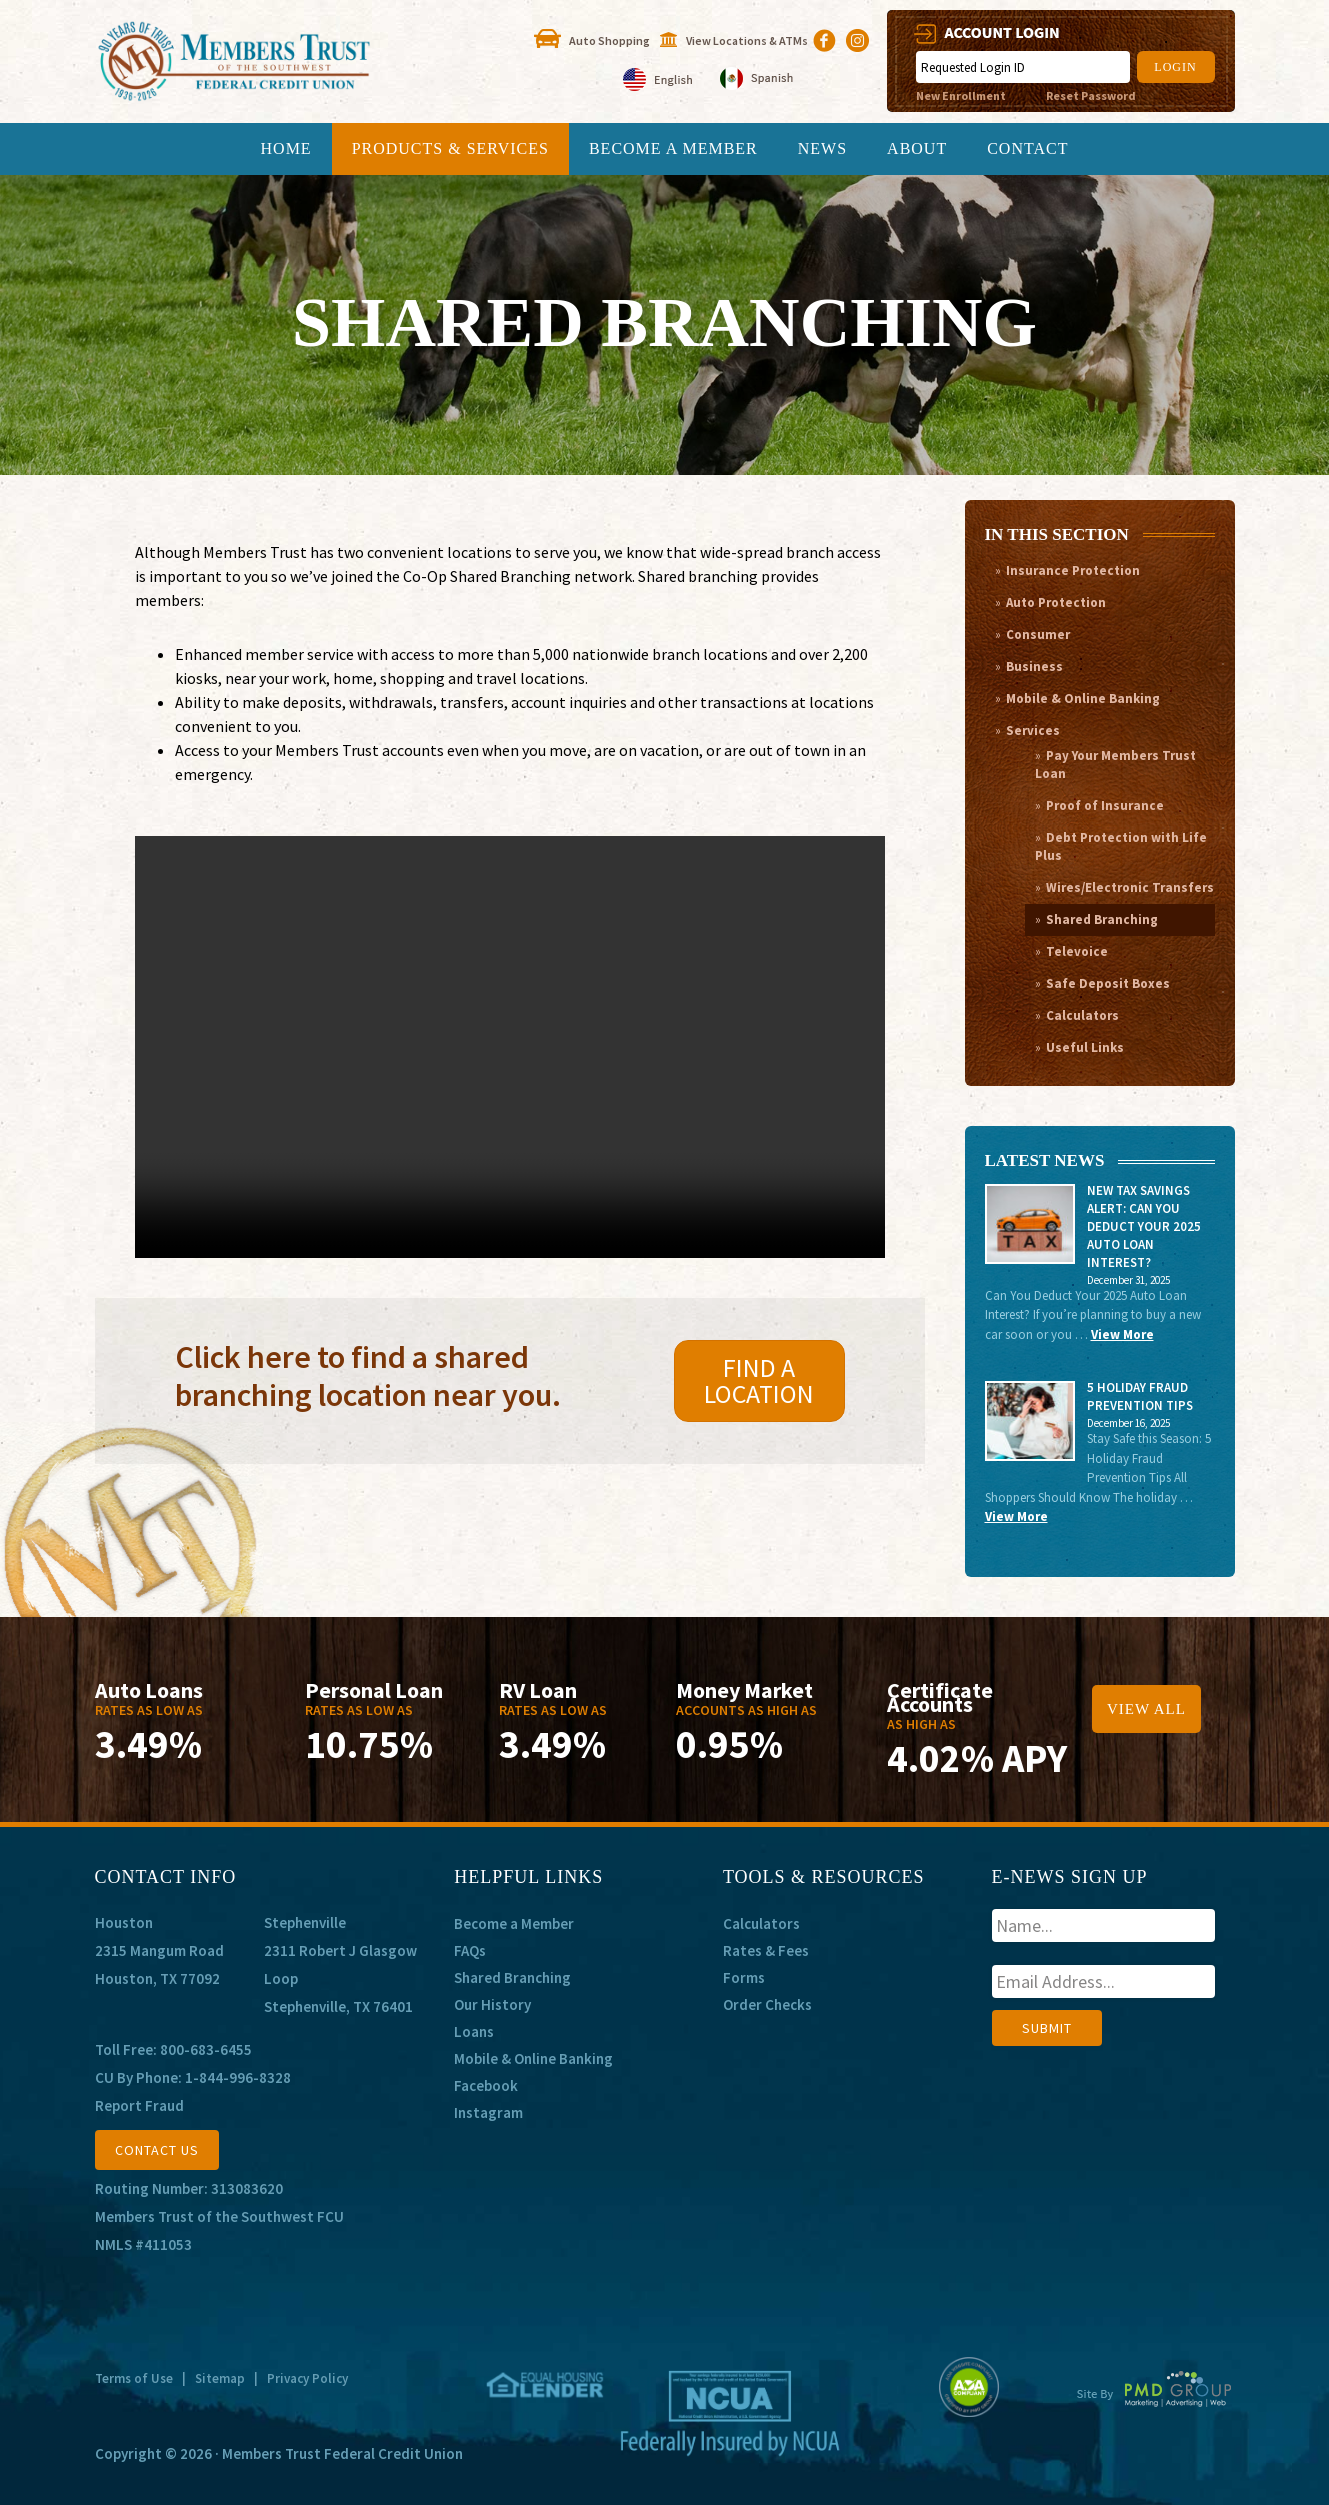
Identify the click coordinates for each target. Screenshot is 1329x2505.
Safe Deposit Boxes (1108, 983)
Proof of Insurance (1105, 805)
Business (1034, 666)
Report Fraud (139, 2105)
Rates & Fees (766, 1950)
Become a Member (514, 1923)
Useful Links (1085, 1047)
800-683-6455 (206, 2049)
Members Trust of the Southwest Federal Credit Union (275, 61)
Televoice (1077, 951)
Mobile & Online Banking (1083, 698)
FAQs (470, 1950)
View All (1146, 1709)
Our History (492, 2004)
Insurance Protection (1073, 570)
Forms (744, 1977)
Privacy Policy (307, 2378)
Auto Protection (1056, 602)
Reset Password (1091, 95)
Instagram (488, 2112)
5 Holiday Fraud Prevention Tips (1140, 1396)
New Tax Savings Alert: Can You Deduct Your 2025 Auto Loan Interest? (1144, 1226)
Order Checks (767, 2004)
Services (1033, 730)
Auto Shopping (609, 40)
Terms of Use (134, 2378)
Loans (474, 2031)
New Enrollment (961, 95)
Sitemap (220, 2378)
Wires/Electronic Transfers (1130, 887)
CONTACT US (157, 2150)
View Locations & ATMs (747, 40)
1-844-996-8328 (238, 2077)
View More (1122, 1334)
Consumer (1038, 634)
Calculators (1082, 1015)
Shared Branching (1102, 919)
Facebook (486, 2085)
